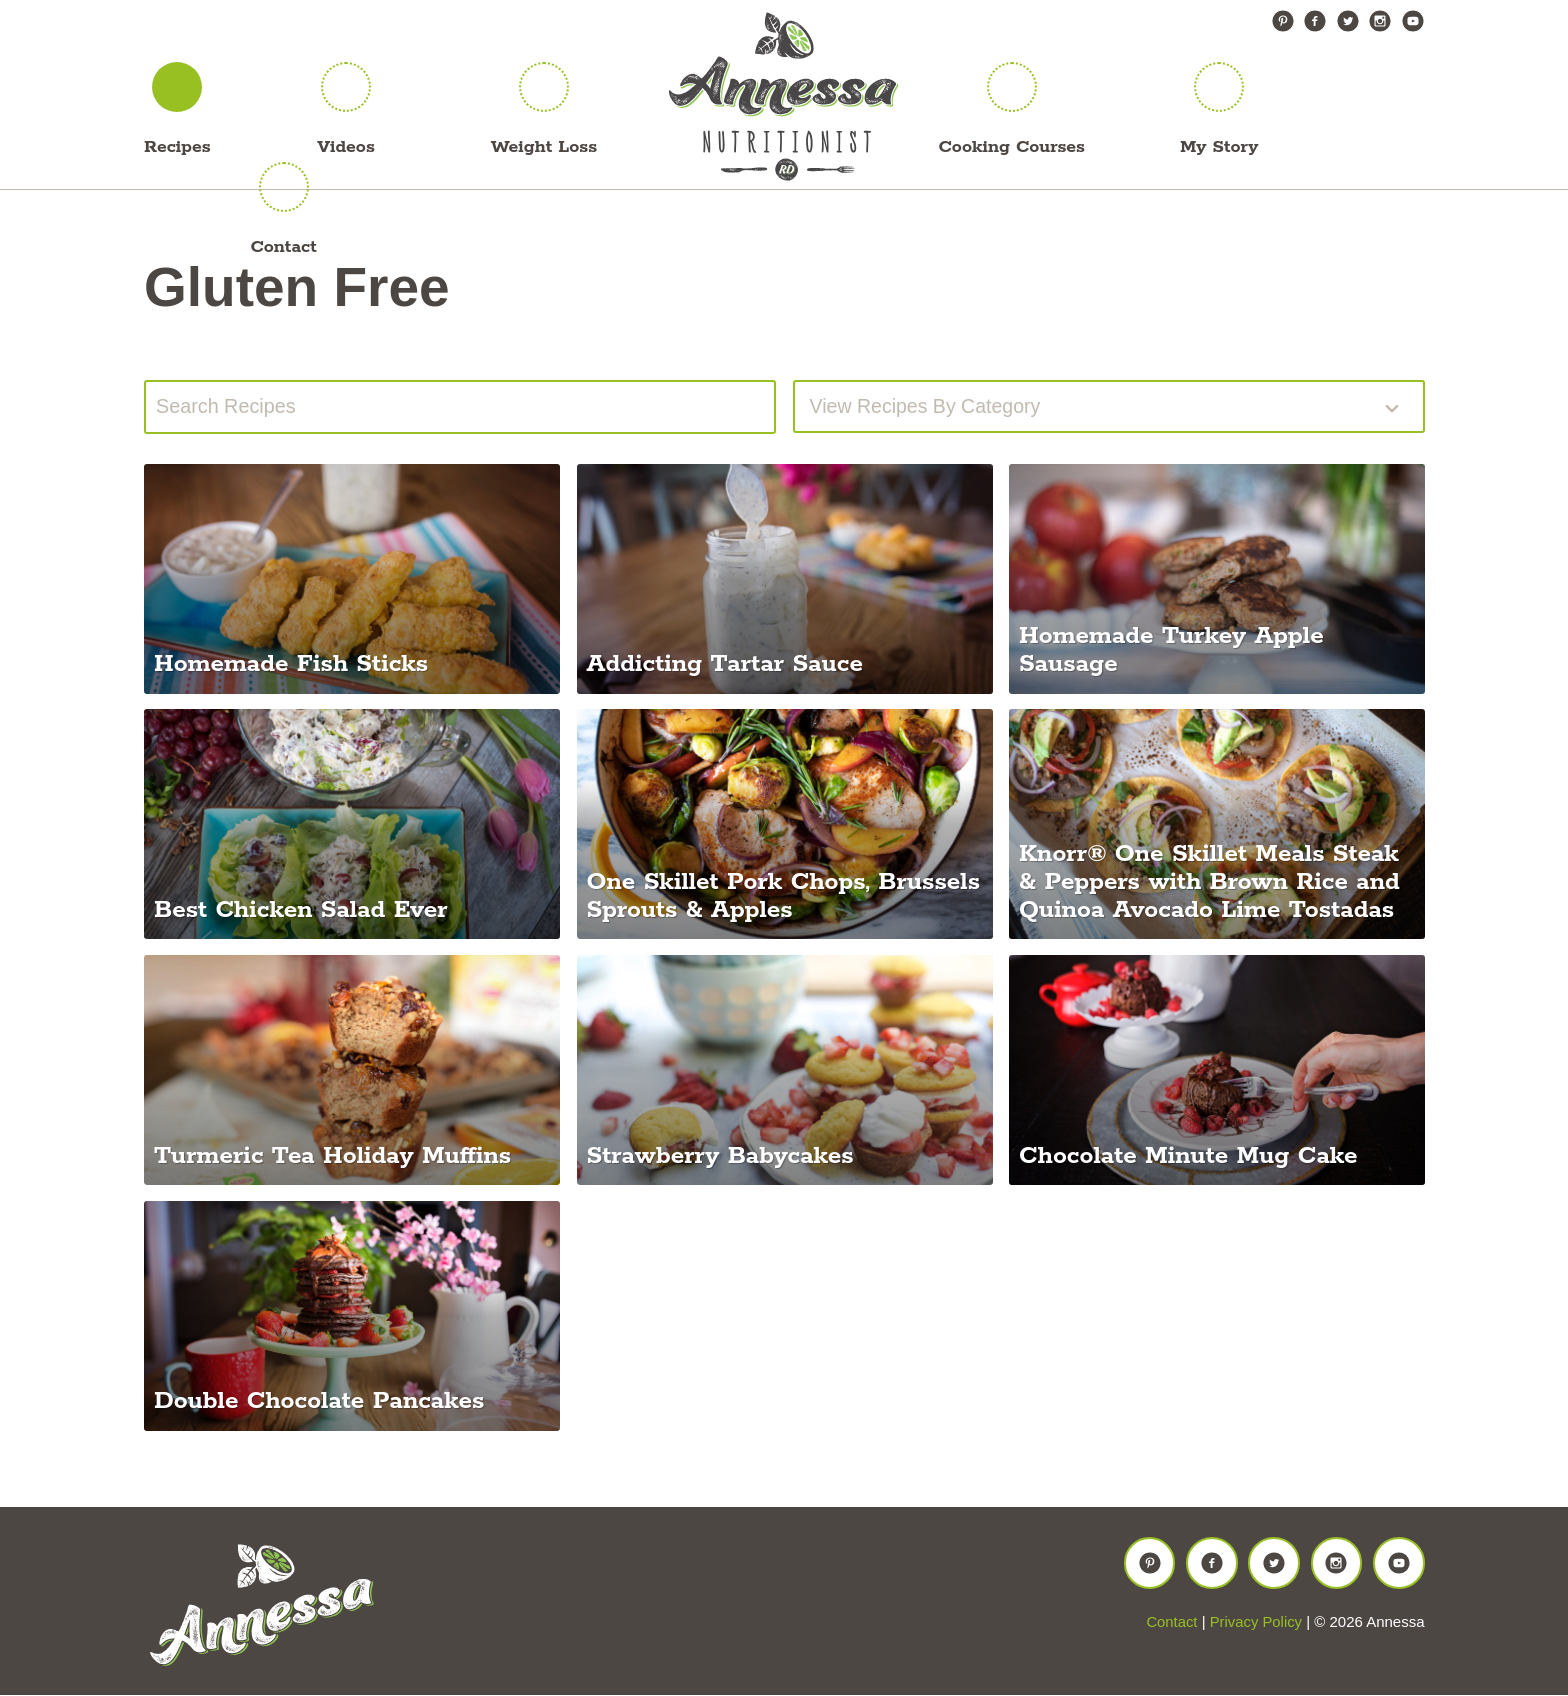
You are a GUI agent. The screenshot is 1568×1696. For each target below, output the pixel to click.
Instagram (1380, 21)
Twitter (1348, 21)
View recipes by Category (928, 407)
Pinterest (1283, 21)
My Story (1219, 147)
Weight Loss (544, 147)
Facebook (1315, 21)
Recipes (177, 147)
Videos (346, 147)
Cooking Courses (1012, 147)
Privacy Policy (1255, 1625)
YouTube (1413, 21)
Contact (283, 247)
